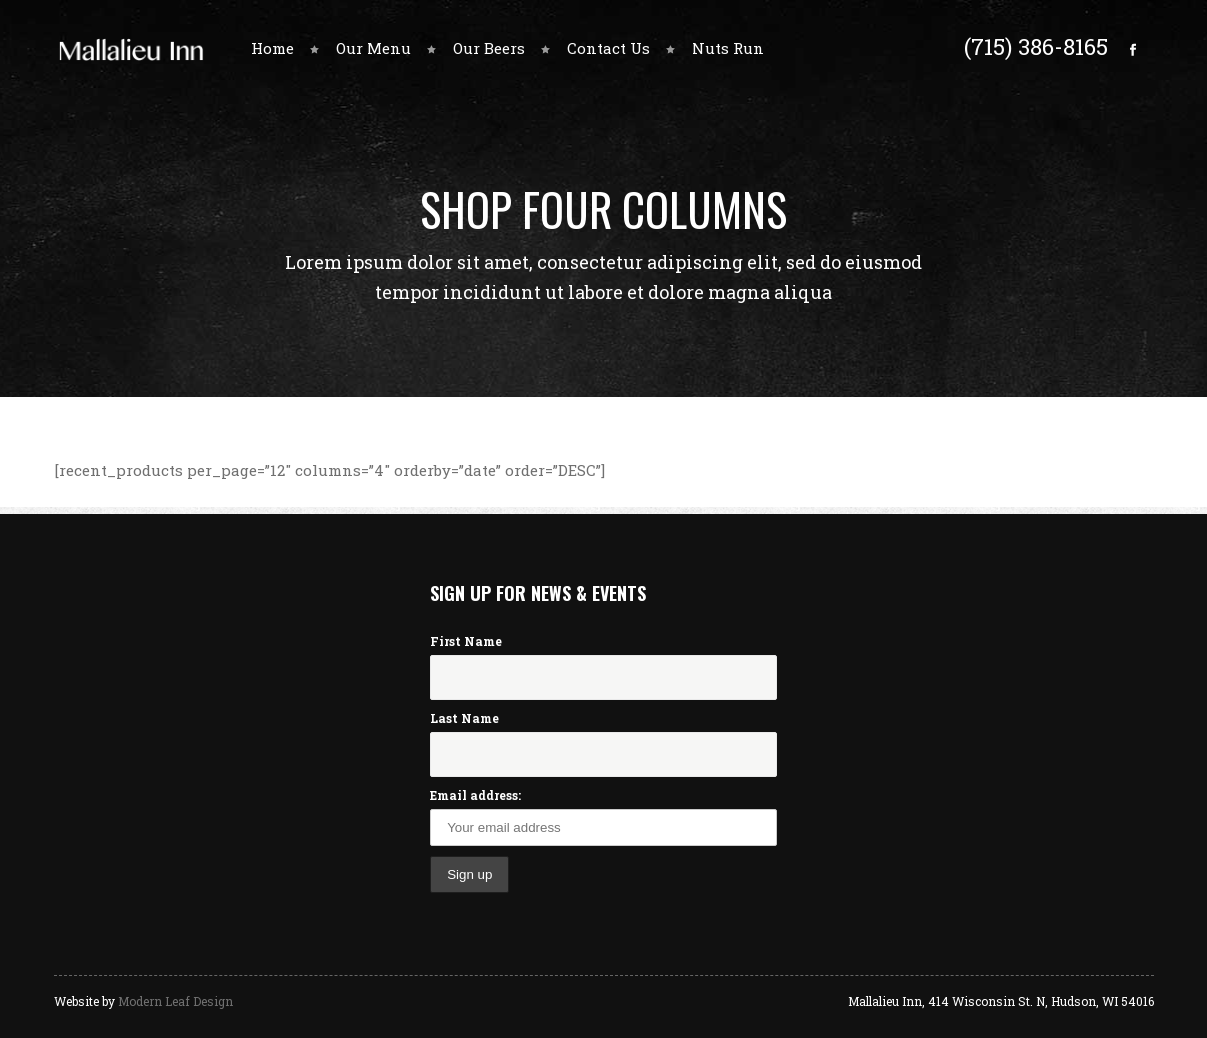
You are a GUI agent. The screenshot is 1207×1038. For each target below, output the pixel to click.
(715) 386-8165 (1036, 46)
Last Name (464, 718)
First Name (466, 641)
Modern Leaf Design (175, 1001)
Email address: (475, 795)
